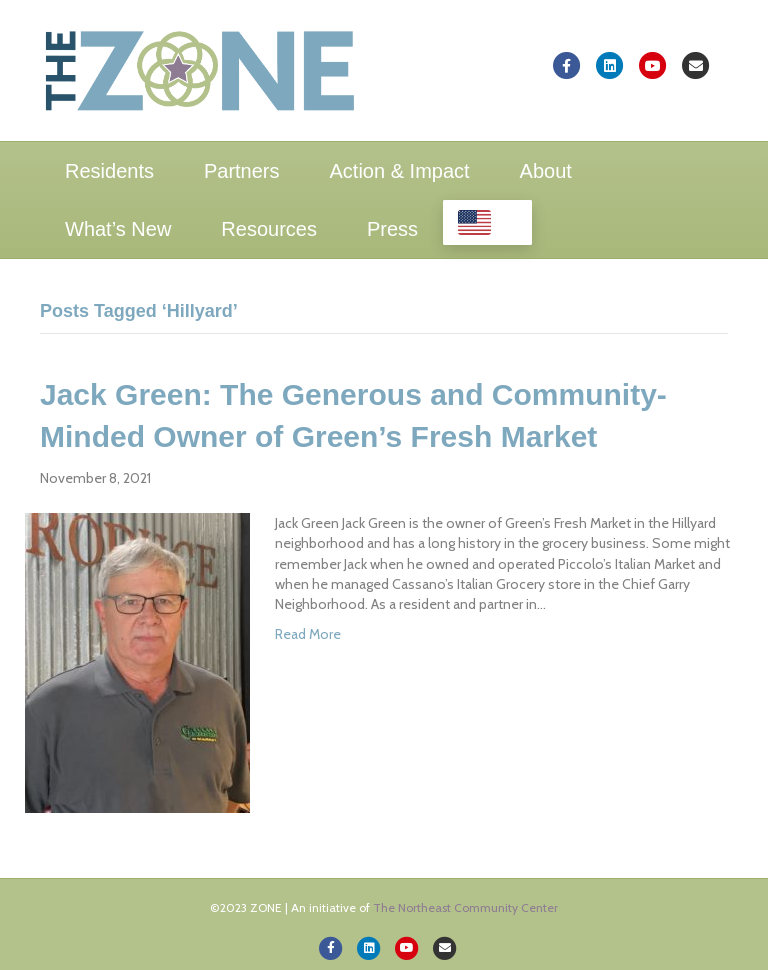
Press (392, 229)
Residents (109, 171)
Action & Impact (400, 171)
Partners (242, 171)
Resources (269, 229)
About (546, 171)
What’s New (118, 229)
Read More (308, 634)
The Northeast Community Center (465, 907)
